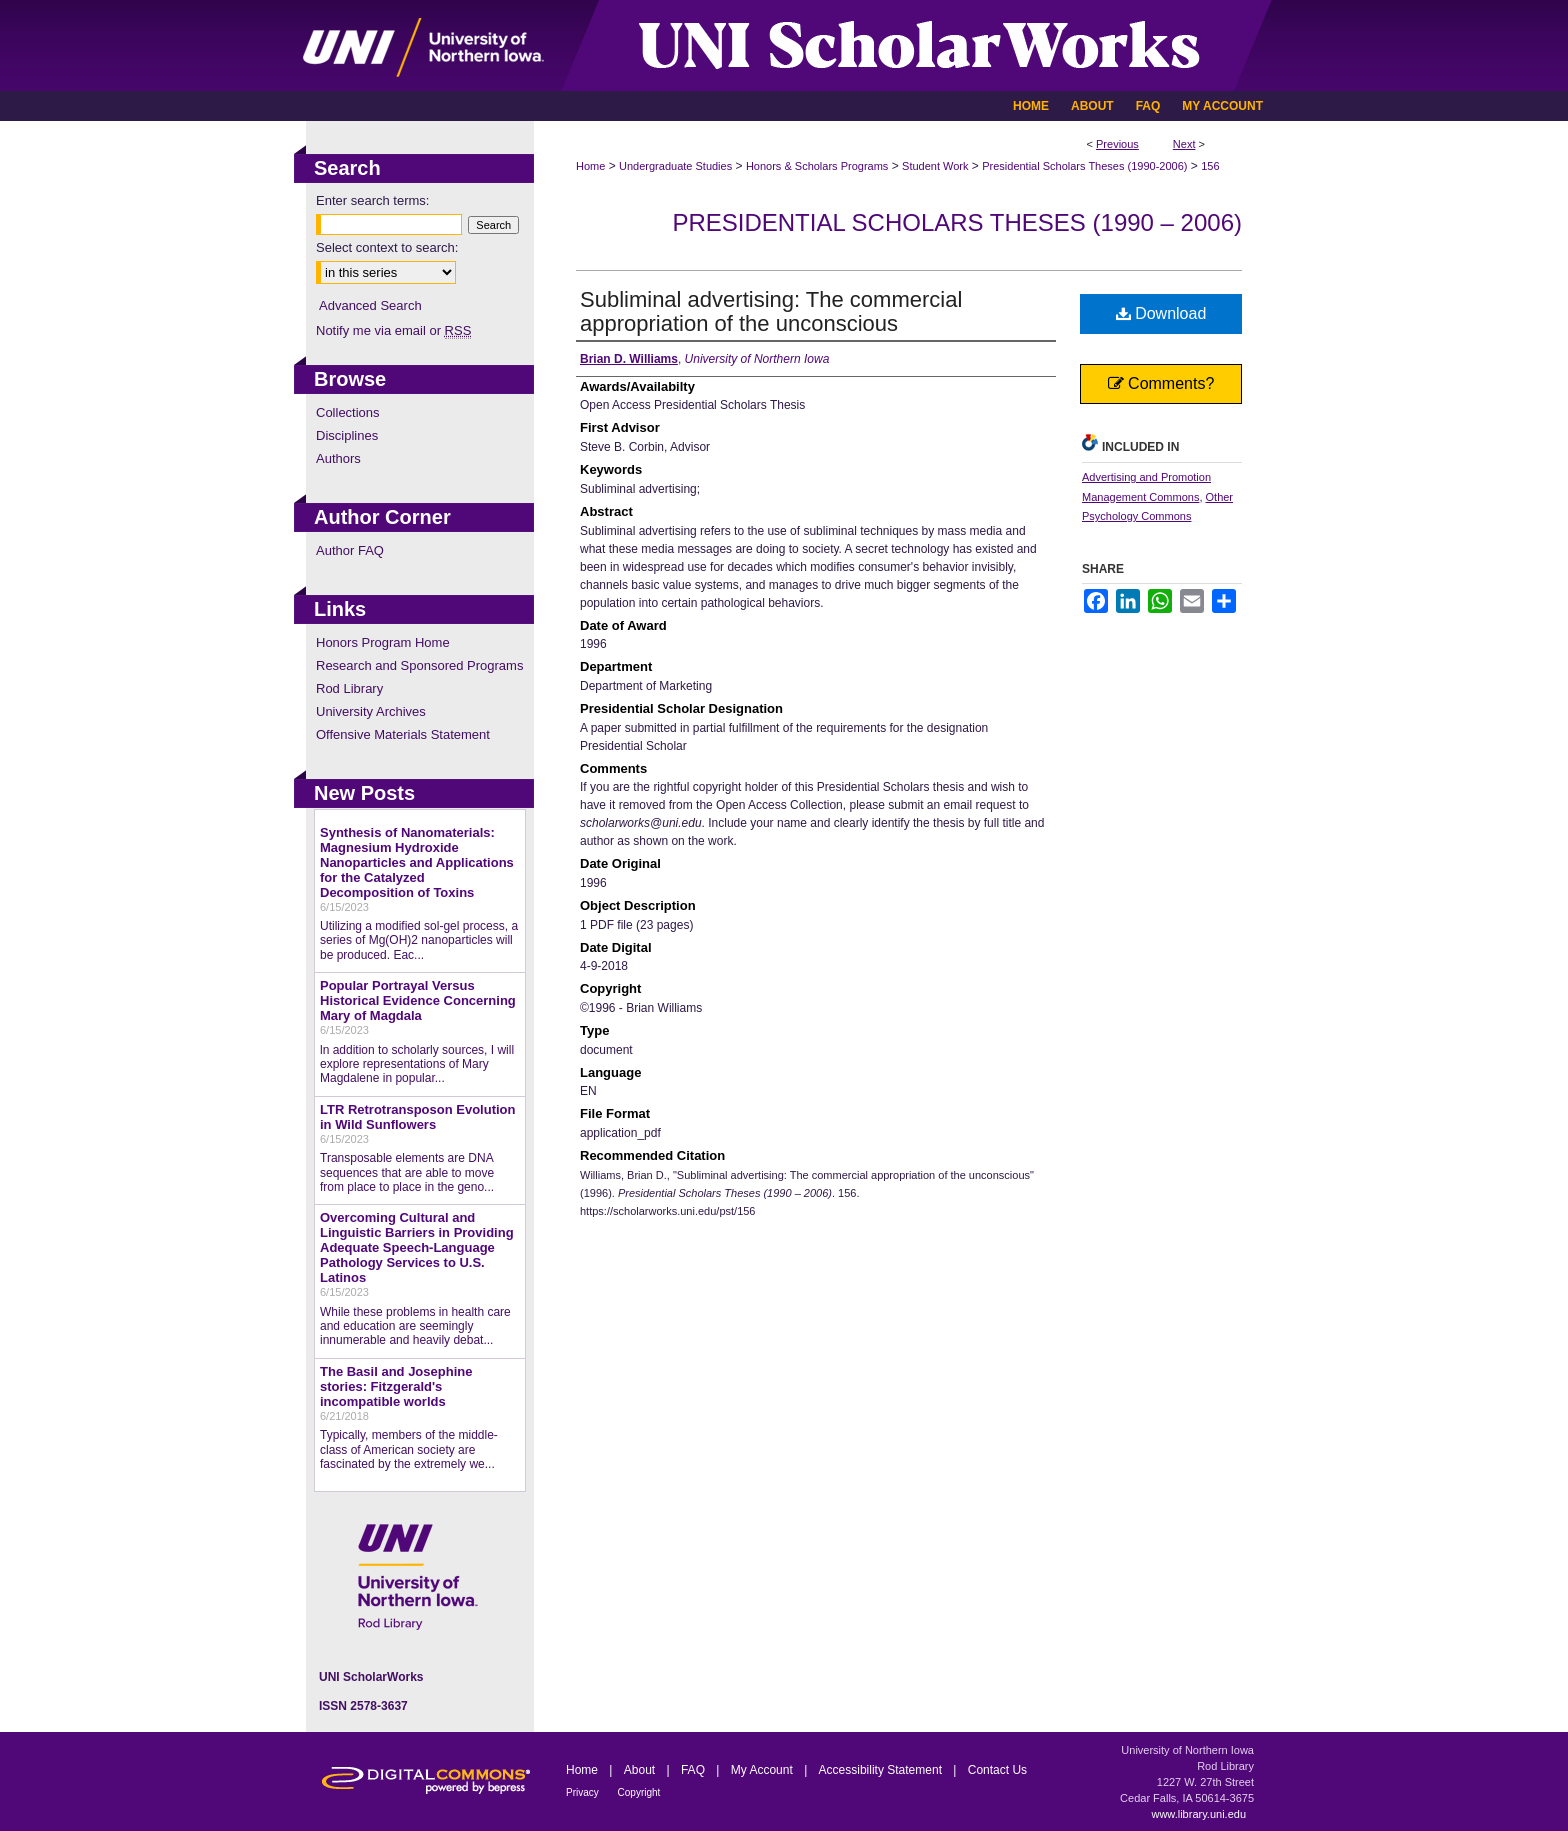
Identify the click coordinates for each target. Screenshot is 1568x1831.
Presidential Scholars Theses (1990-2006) (1084, 166)
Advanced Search (370, 305)
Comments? (1161, 383)
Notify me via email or (393, 330)
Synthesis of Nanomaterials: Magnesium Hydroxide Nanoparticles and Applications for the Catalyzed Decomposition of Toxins (417, 862)
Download (1161, 313)
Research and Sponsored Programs (419, 665)
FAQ (694, 1770)
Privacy (584, 1792)
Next (1184, 144)
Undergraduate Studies (675, 166)
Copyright (639, 1792)
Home (590, 166)
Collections (348, 412)
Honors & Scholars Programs (817, 166)
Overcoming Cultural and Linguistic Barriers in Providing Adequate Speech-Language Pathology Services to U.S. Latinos (417, 1247)
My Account (763, 1770)
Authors (338, 458)
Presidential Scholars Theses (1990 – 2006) (957, 222)
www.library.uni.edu (1198, 1814)
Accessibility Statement (882, 1770)
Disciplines (347, 435)
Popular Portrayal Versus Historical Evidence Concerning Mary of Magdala (418, 1000)
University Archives (371, 711)
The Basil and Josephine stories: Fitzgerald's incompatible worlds (396, 1386)
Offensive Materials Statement (403, 734)
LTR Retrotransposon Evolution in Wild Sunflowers (417, 1117)
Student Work (935, 166)
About (641, 1770)
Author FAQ (350, 550)
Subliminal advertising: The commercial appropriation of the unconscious (771, 311)
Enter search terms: (372, 200)
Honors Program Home (383, 642)
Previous (1117, 144)
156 (1210, 166)
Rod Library (349, 688)
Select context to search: (387, 247)
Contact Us (997, 1770)
